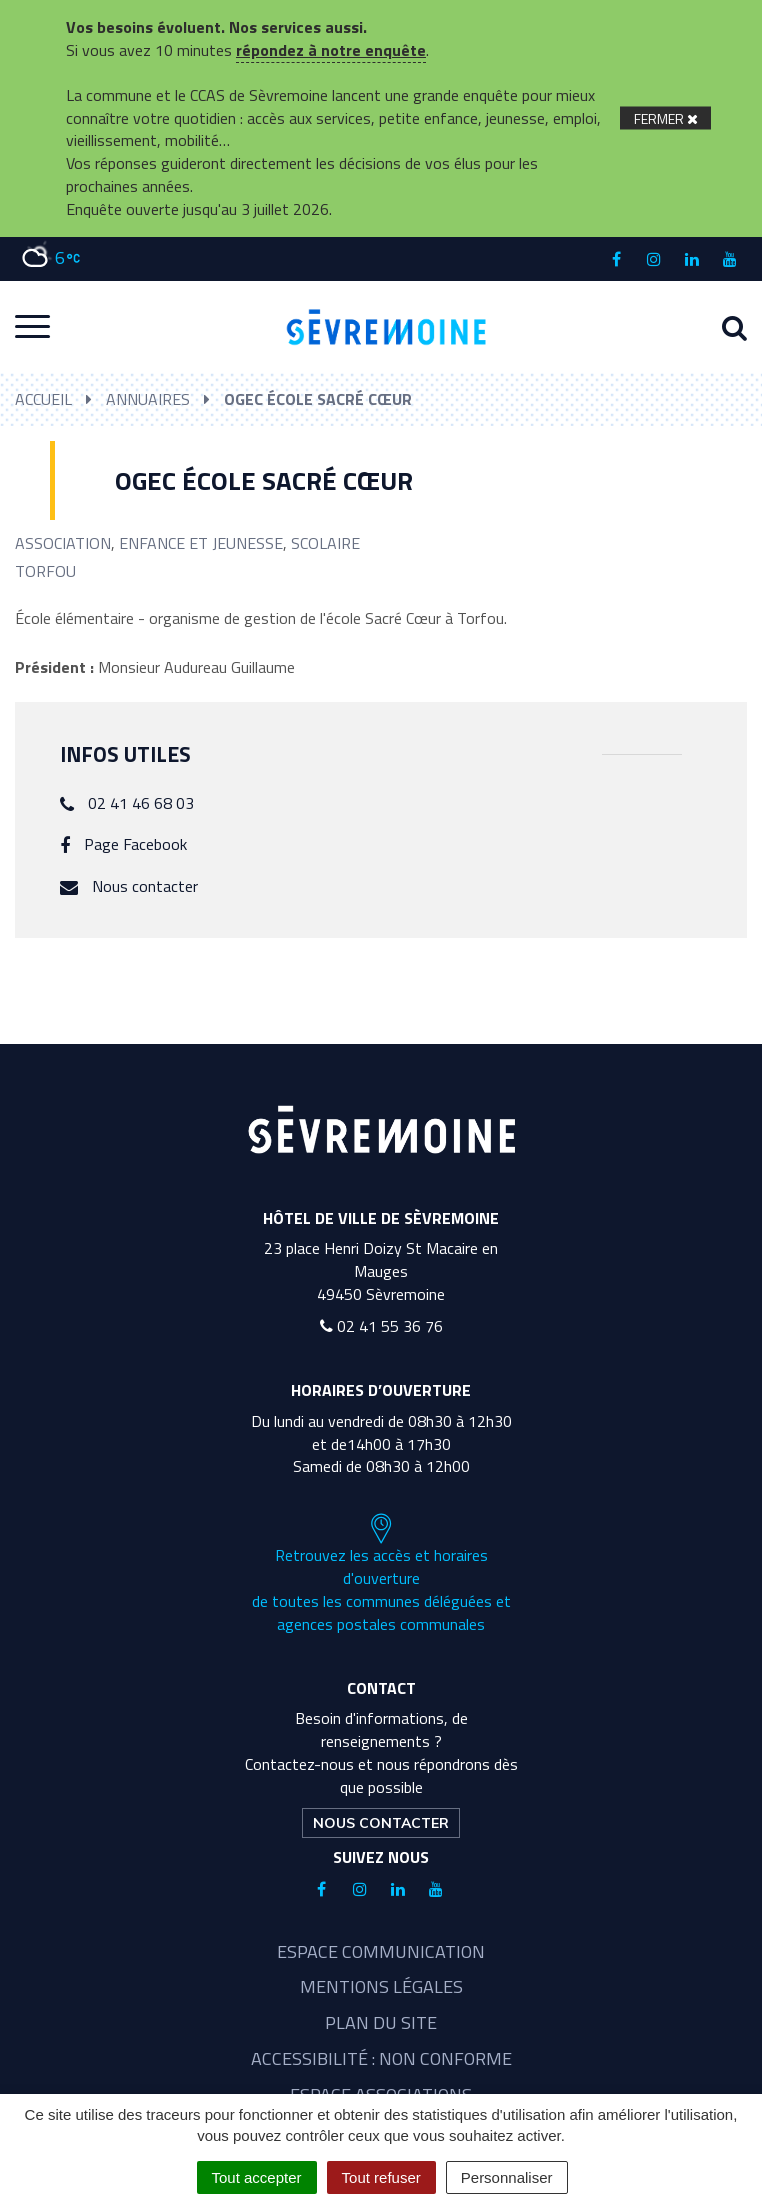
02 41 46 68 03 (141, 803)
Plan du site (381, 2022)
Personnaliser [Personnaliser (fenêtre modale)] (507, 2177)
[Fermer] (665, 118)
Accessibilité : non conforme (381, 2058)
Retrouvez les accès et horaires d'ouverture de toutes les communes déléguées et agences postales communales (381, 1574)
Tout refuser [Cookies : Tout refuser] (381, 2177)
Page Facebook (135, 844)
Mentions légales (381, 1986)
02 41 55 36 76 (381, 1326)
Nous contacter (145, 886)
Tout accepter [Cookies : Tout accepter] (257, 2177)
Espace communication (381, 1951)
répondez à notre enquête (331, 50)
